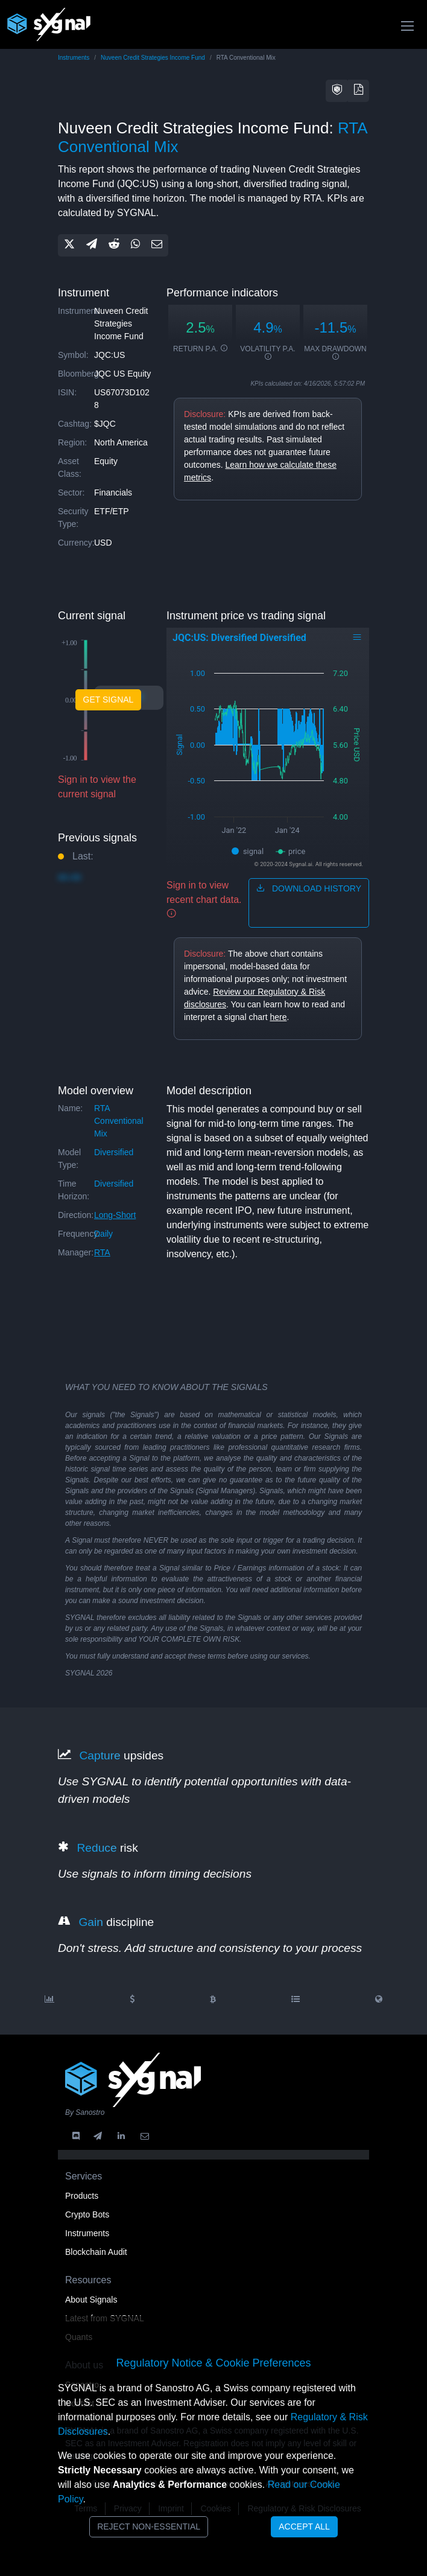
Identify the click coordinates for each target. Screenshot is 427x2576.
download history (308, 888)
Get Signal (108, 699)
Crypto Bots (87, 2214)
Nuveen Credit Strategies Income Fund (153, 57)
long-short (115, 1215)
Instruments (73, 57)
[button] (337, 91)
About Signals (91, 2299)
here (278, 1017)
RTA (102, 1252)
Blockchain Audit (96, 2252)
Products (81, 2196)
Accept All (304, 2526)
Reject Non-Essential (148, 2526)
